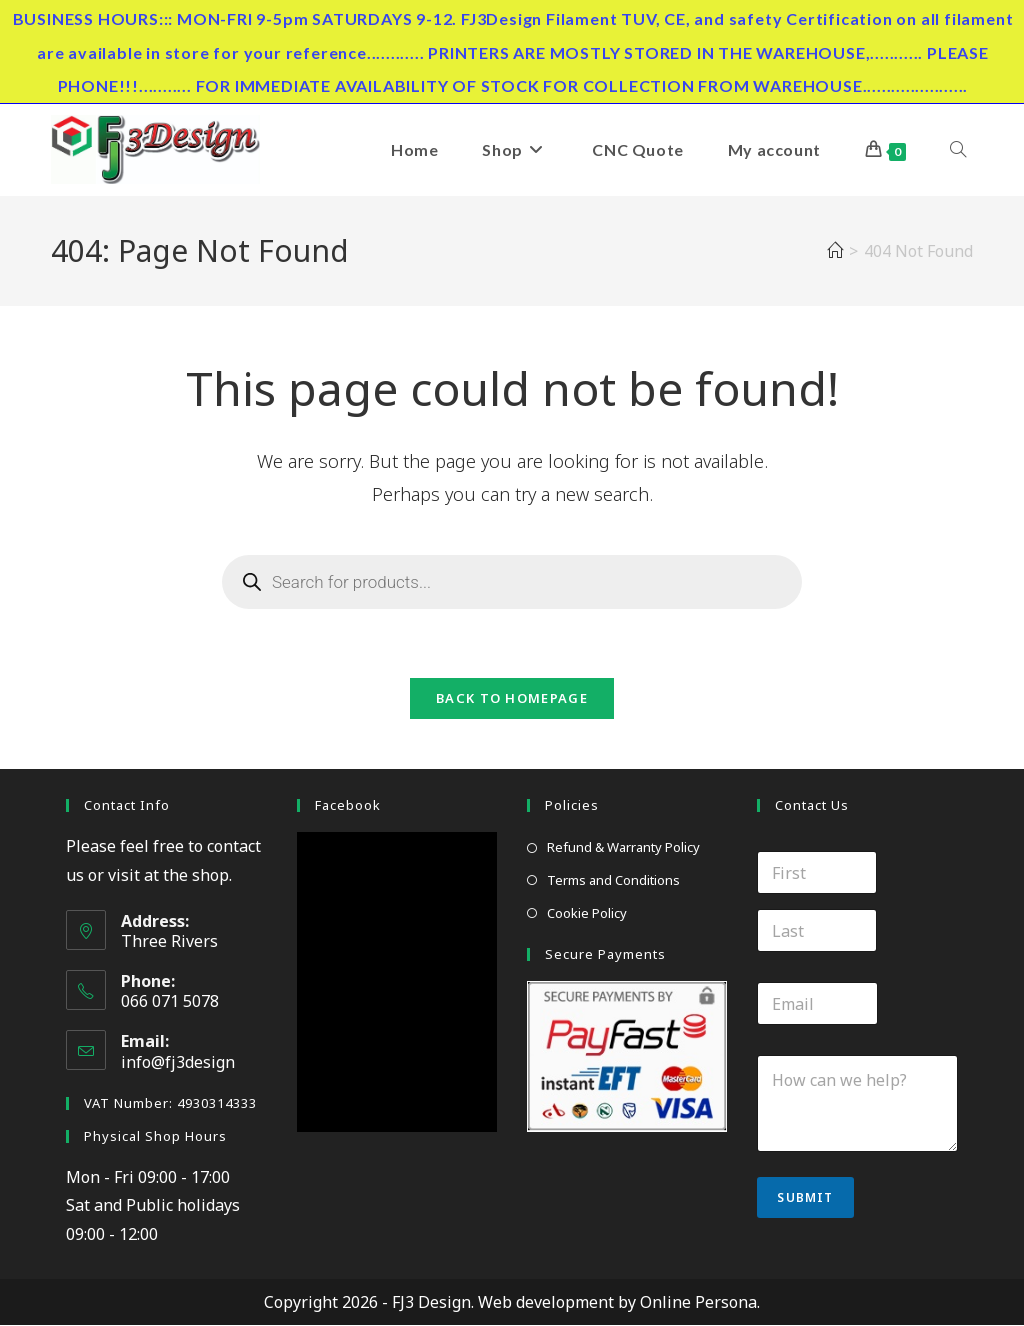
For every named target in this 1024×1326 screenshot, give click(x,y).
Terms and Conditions (613, 881)
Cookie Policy (587, 914)
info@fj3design (178, 1063)
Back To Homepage (512, 699)
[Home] (835, 251)
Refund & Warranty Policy (623, 848)
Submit (805, 1198)
